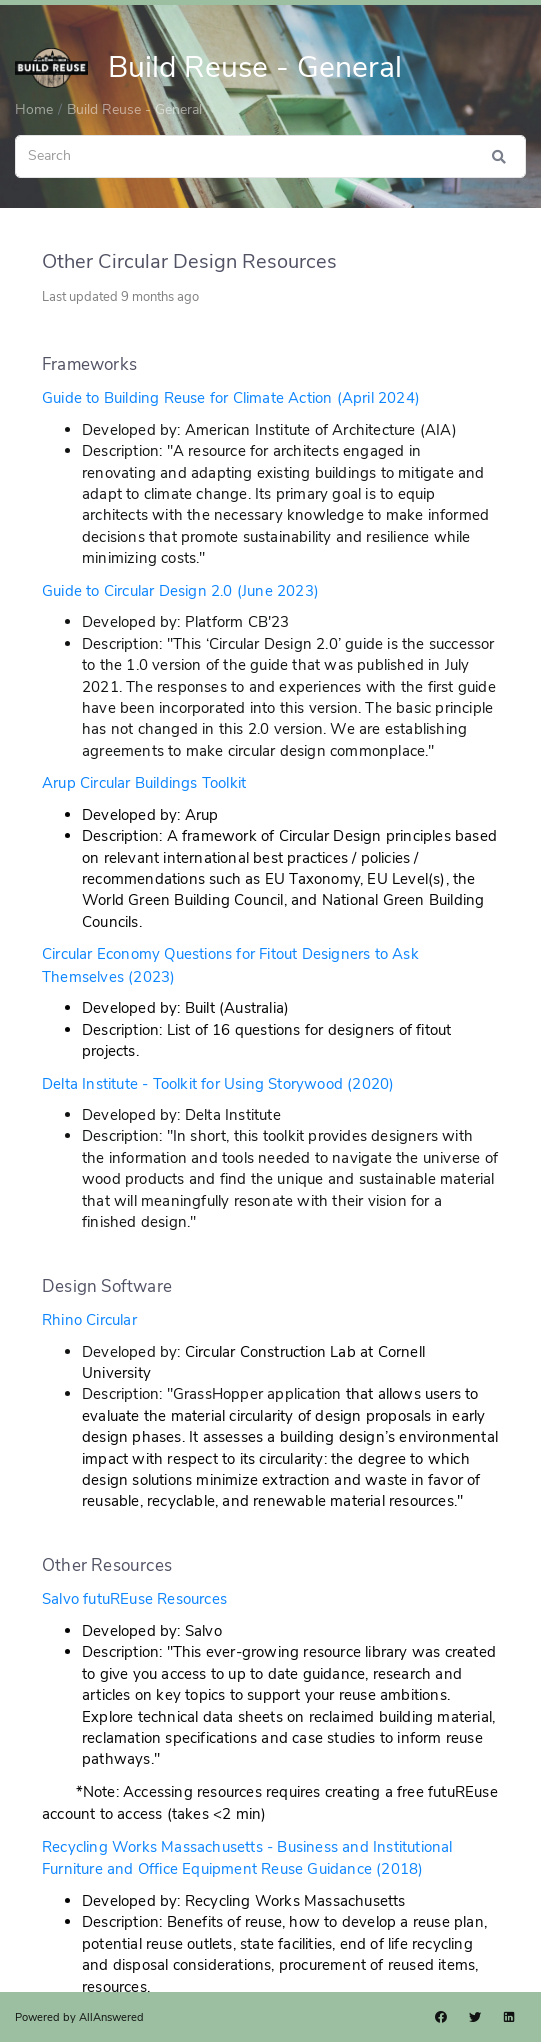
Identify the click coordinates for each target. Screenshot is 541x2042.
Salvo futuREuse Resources (134, 1599)
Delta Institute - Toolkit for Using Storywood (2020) (218, 1084)
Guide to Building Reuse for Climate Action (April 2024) (231, 398)
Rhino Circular (89, 1320)
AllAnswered (111, 2017)
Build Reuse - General (134, 109)
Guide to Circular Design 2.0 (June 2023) (180, 591)
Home (34, 109)
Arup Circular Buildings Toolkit (144, 783)
